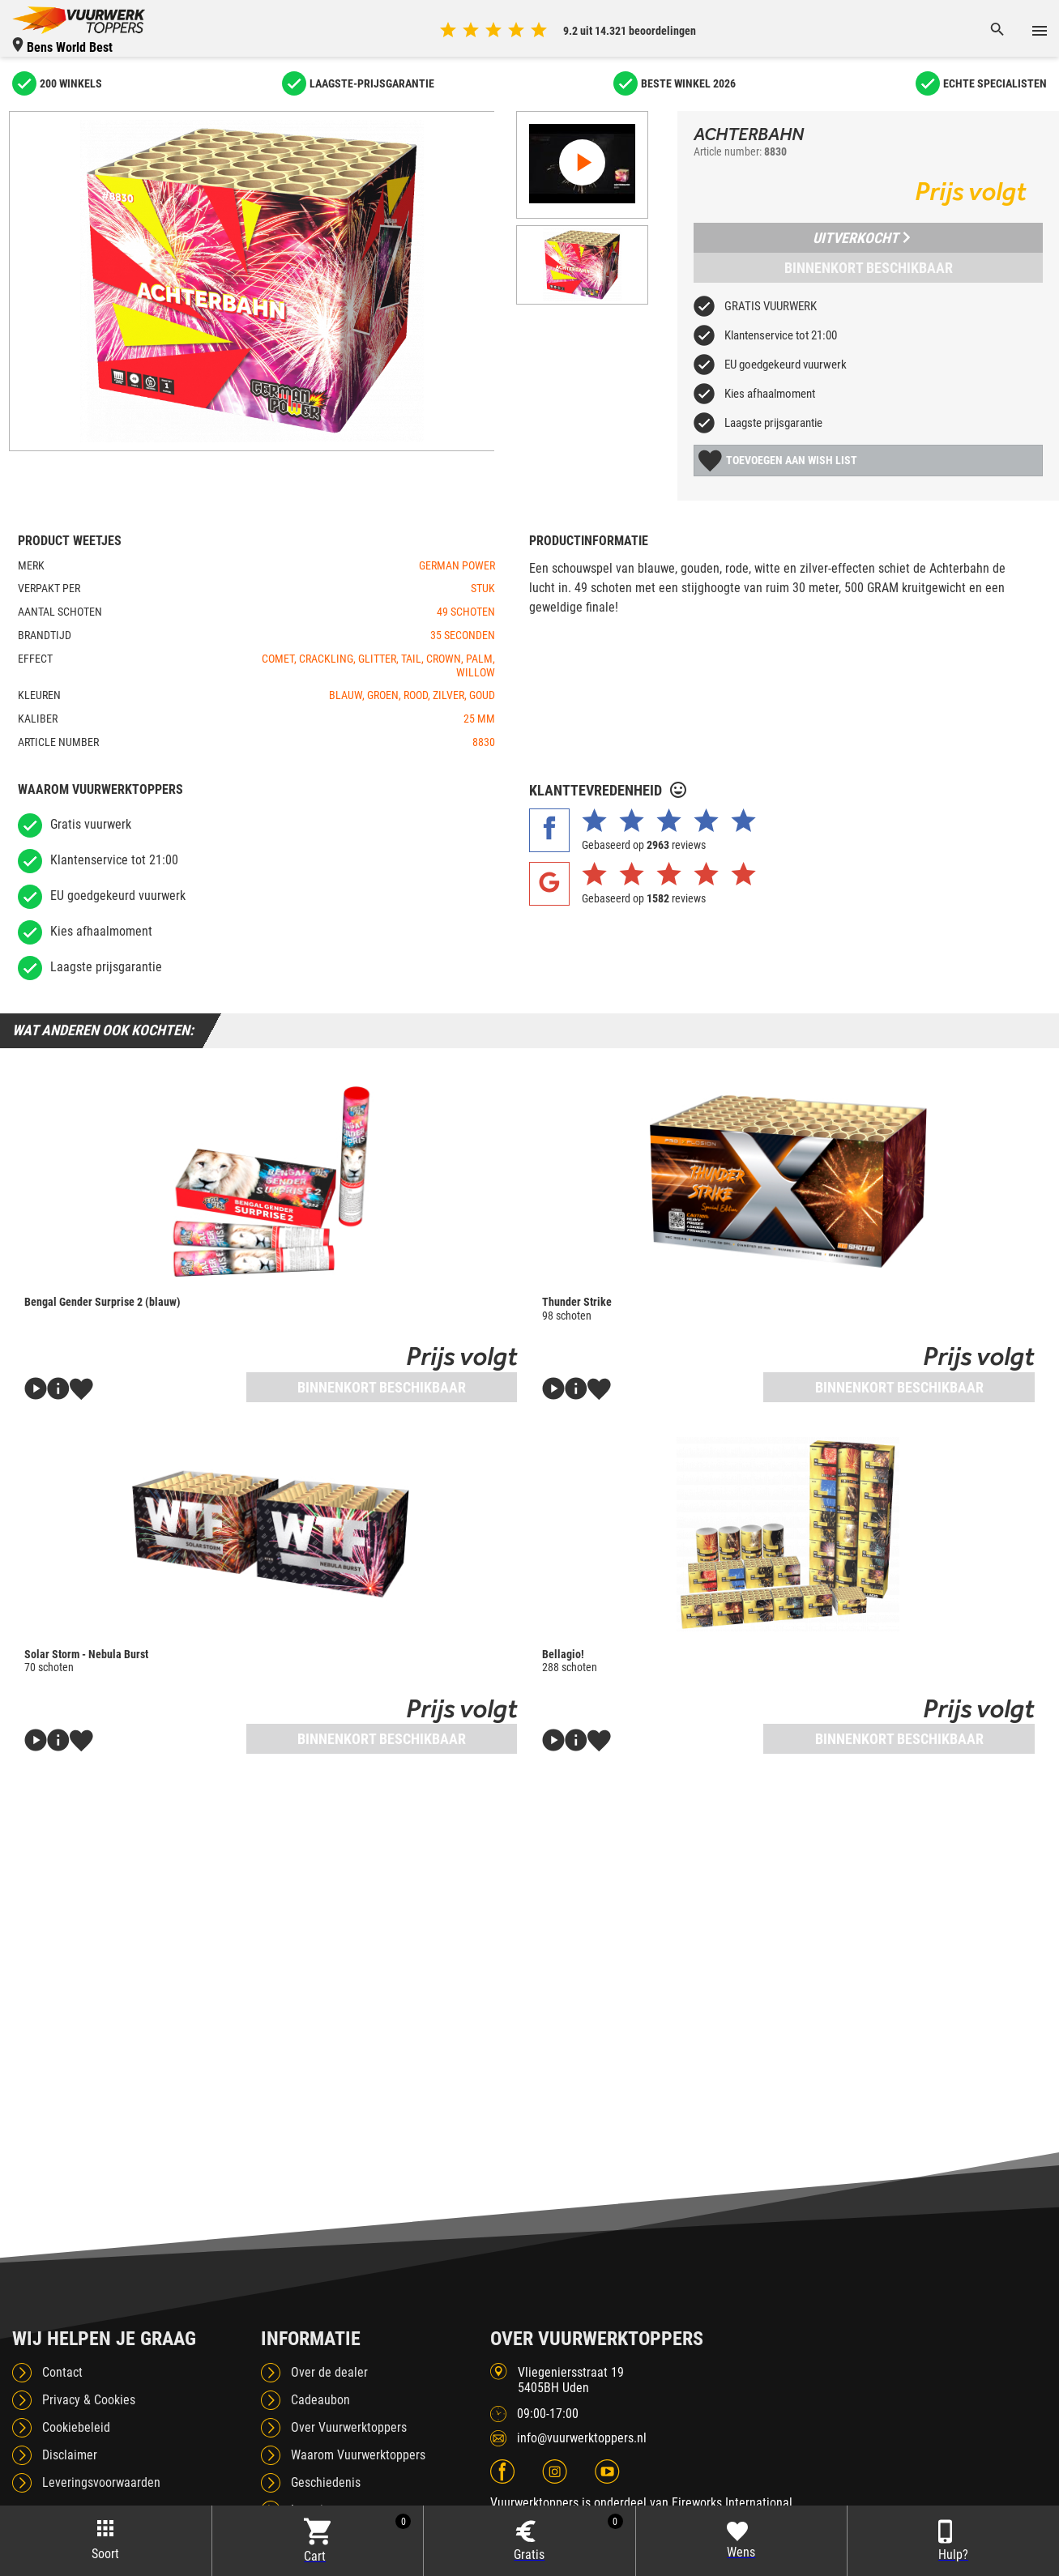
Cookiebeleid (76, 2427)
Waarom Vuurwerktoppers (358, 2455)
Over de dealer (329, 2372)
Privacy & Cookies (88, 2400)
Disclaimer (69, 2455)
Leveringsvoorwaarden (101, 2482)
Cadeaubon (320, 2400)
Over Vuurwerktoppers (349, 2427)
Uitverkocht (861, 237)
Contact (62, 2372)
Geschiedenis (326, 2482)
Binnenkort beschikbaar (868, 267)
